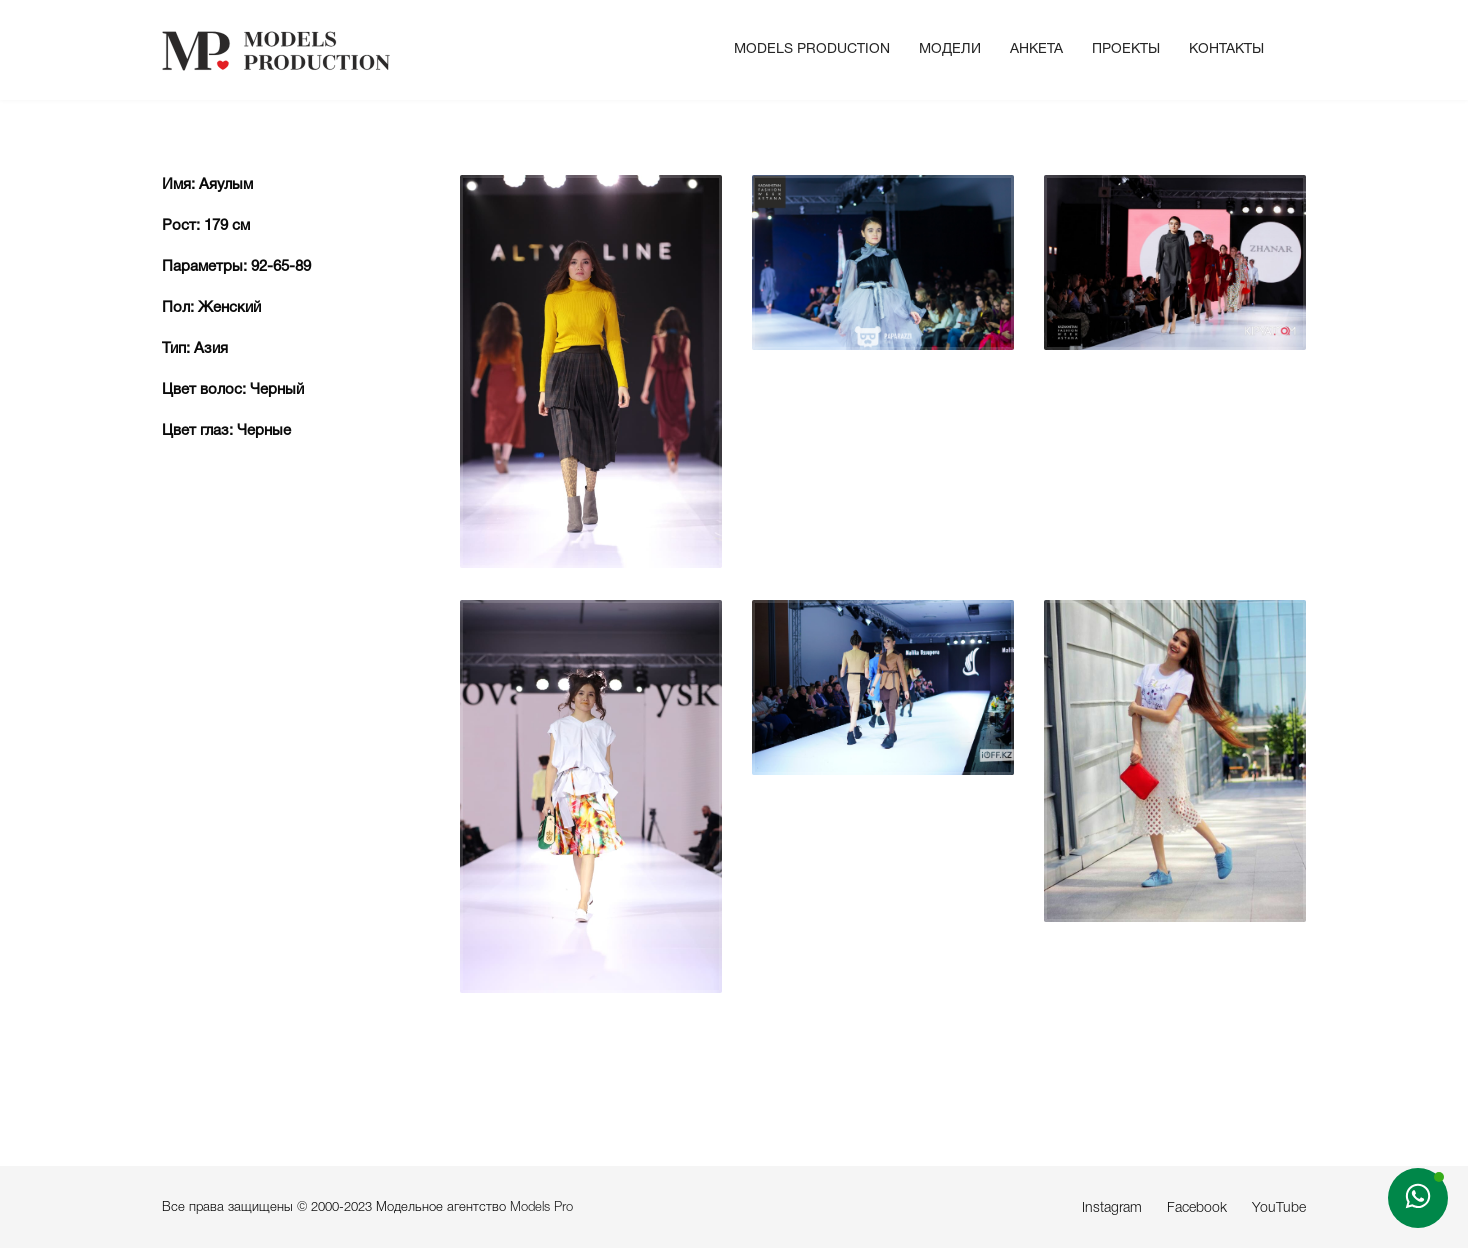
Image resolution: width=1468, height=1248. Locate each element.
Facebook (1197, 1208)
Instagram (1112, 1208)
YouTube (1279, 1208)
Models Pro (541, 1207)
